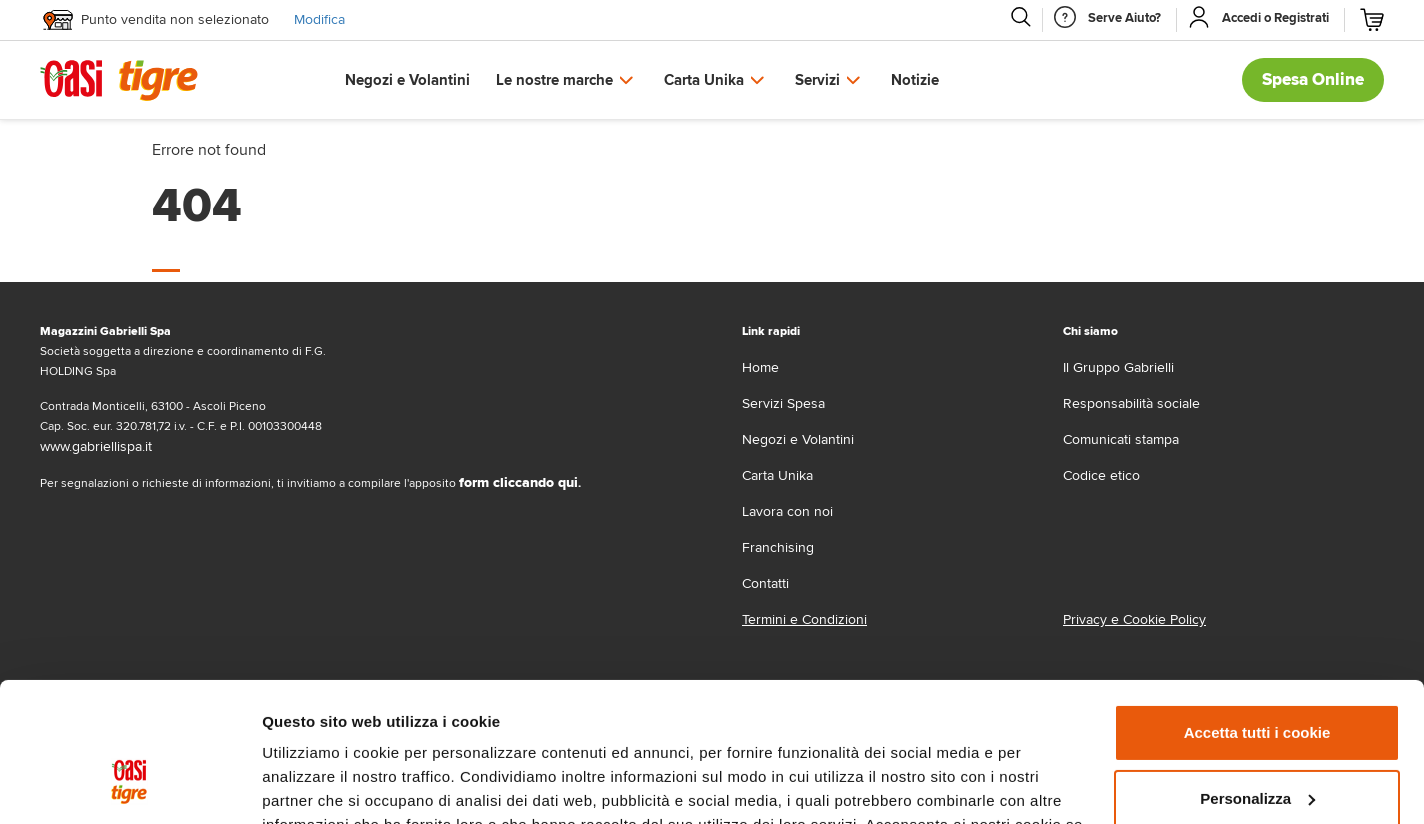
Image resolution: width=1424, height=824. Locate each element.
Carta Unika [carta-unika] (777, 475)
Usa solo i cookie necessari (1257, 744)
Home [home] (760, 367)
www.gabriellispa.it (96, 446)
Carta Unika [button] (704, 80)
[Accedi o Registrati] (1275, 18)
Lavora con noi (787, 511)
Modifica (319, 19)
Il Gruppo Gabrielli (1118, 367)
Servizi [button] (817, 80)
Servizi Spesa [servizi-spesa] (783, 403)
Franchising (778, 547)
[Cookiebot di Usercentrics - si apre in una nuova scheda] (129, 785)
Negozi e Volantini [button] (407, 80)
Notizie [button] (915, 80)
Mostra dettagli (316, 784)
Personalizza (1257, 678)
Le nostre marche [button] (554, 80)
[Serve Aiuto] (1124, 18)
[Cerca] (1020, 17)
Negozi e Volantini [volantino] (798, 439)
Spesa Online (1313, 79)
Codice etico (1101, 475)
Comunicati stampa (1121, 439)
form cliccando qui (518, 482)
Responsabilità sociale (1131, 403)
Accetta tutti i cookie (1257, 613)
